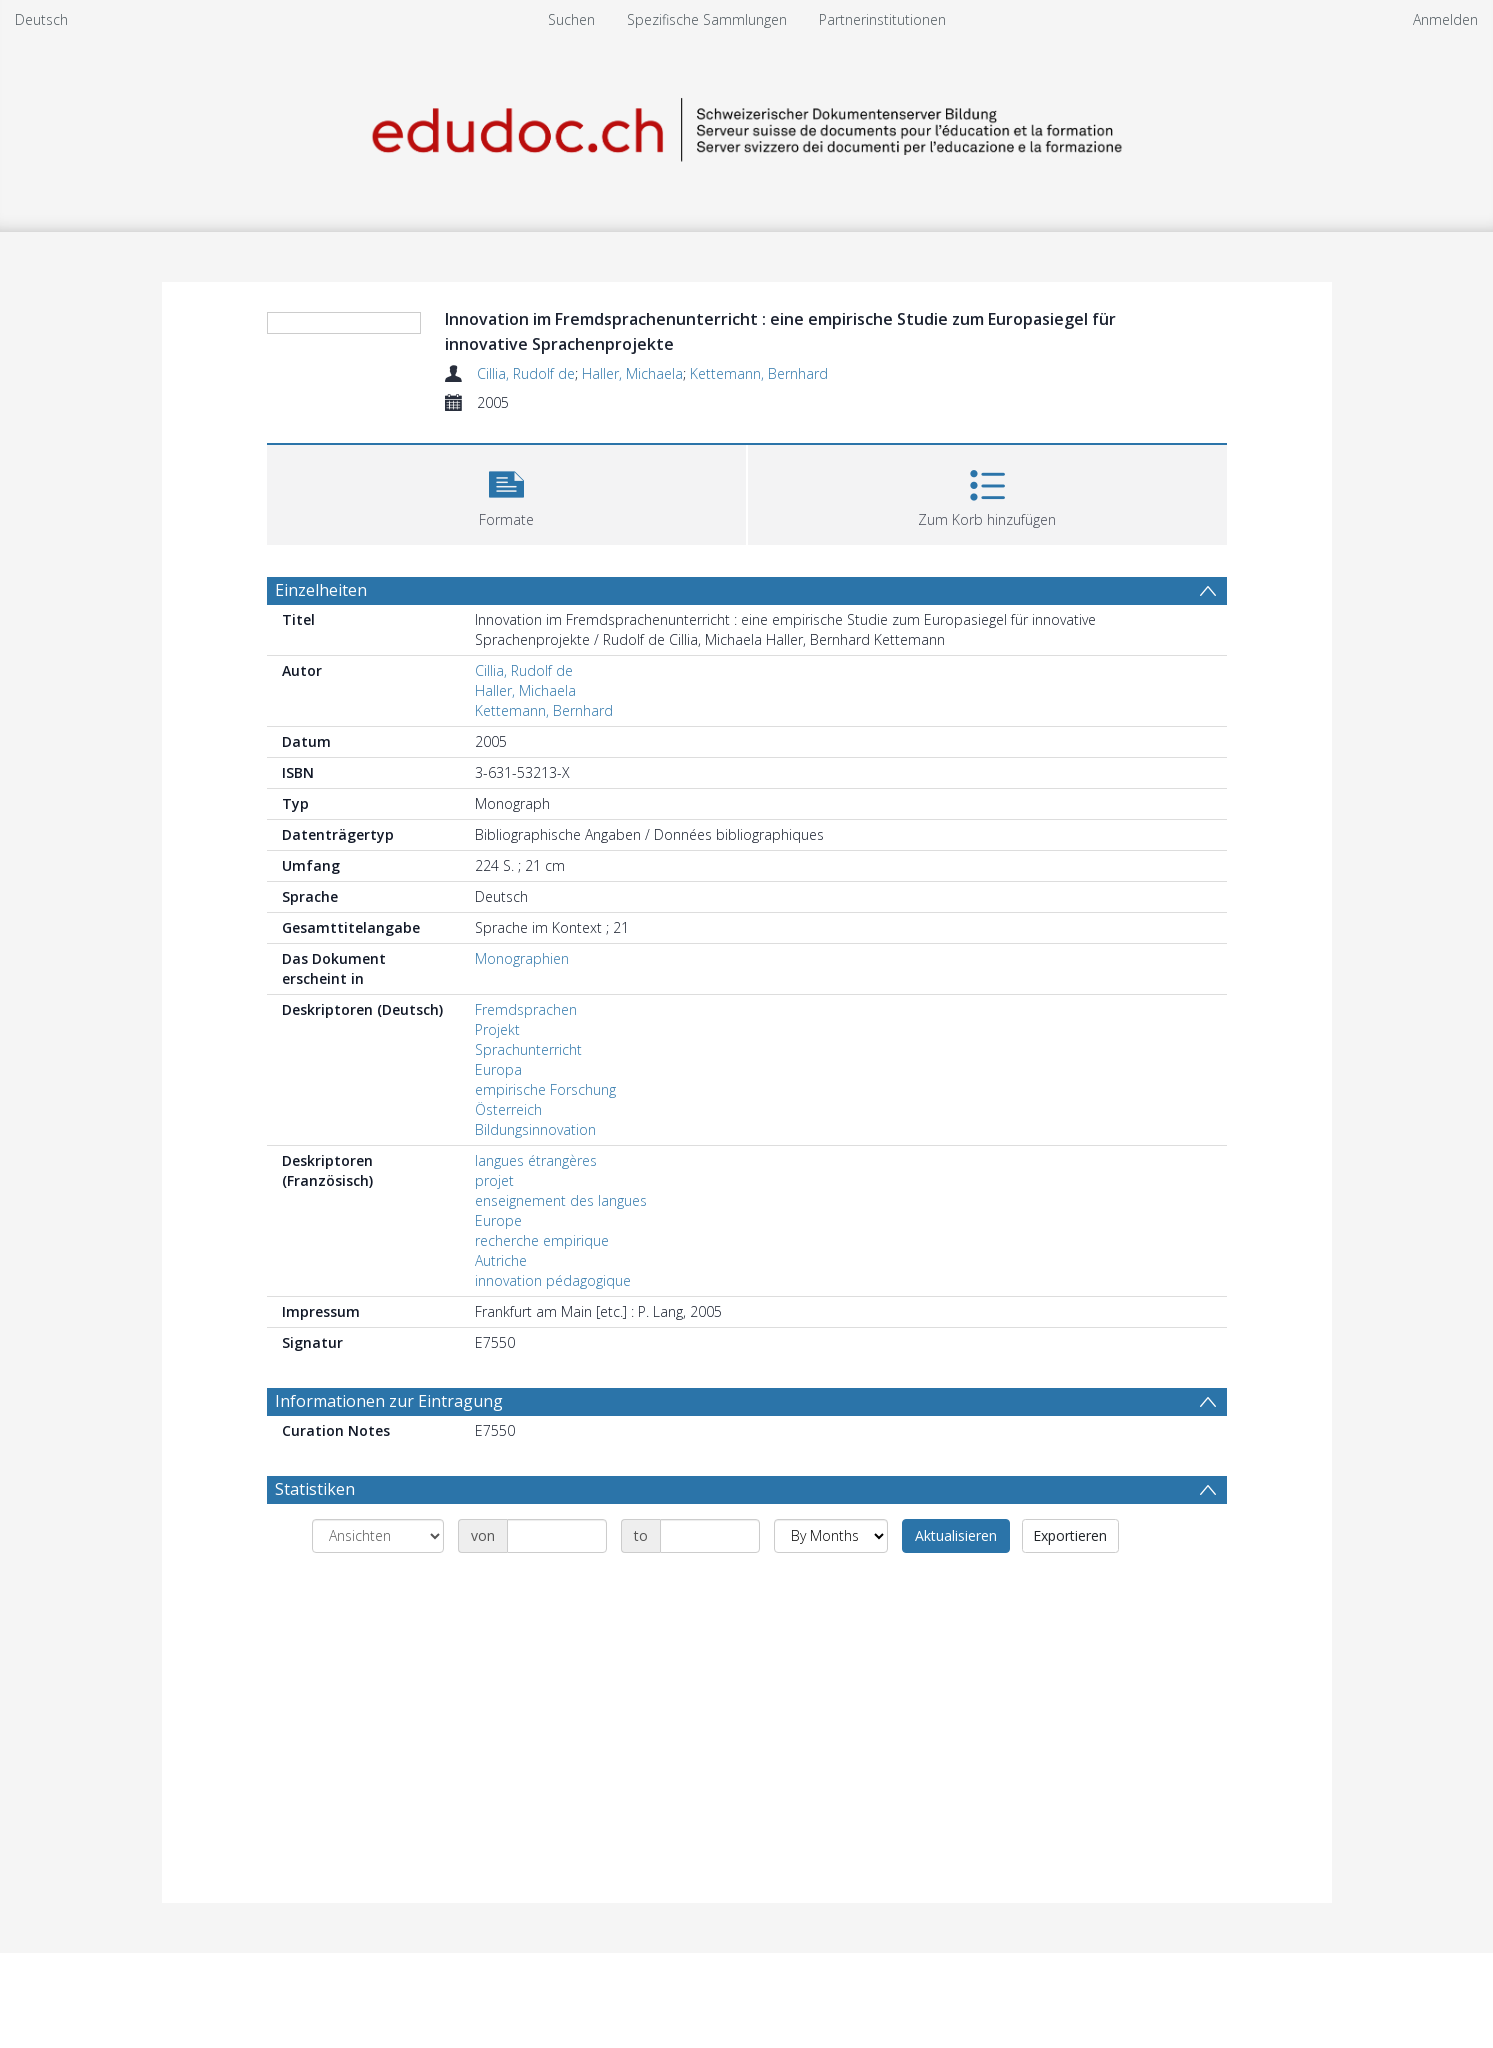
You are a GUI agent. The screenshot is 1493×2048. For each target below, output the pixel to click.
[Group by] (378, 1536)
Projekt (497, 1029)
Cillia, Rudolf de (526, 373)
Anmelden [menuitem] (1445, 19)
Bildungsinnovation (535, 1129)
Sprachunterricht (528, 1049)
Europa (498, 1069)
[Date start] (557, 1536)
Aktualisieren (956, 1535)
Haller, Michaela (632, 373)
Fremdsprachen (526, 1009)
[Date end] (710, 1536)
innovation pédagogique (553, 1280)
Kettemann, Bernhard (759, 373)
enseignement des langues (561, 1200)
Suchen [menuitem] (571, 19)
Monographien (522, 958)
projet (494, 1180)
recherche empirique (542, 1240)
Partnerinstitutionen (882, 19)
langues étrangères (536, 1160)
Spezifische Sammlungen (707, 19)
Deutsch (41, 19)
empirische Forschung (545, 1089)
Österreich (508, 1109)
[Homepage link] (747, 126)
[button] (506, 492)
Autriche (501, 1260)
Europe (498, 1220)
